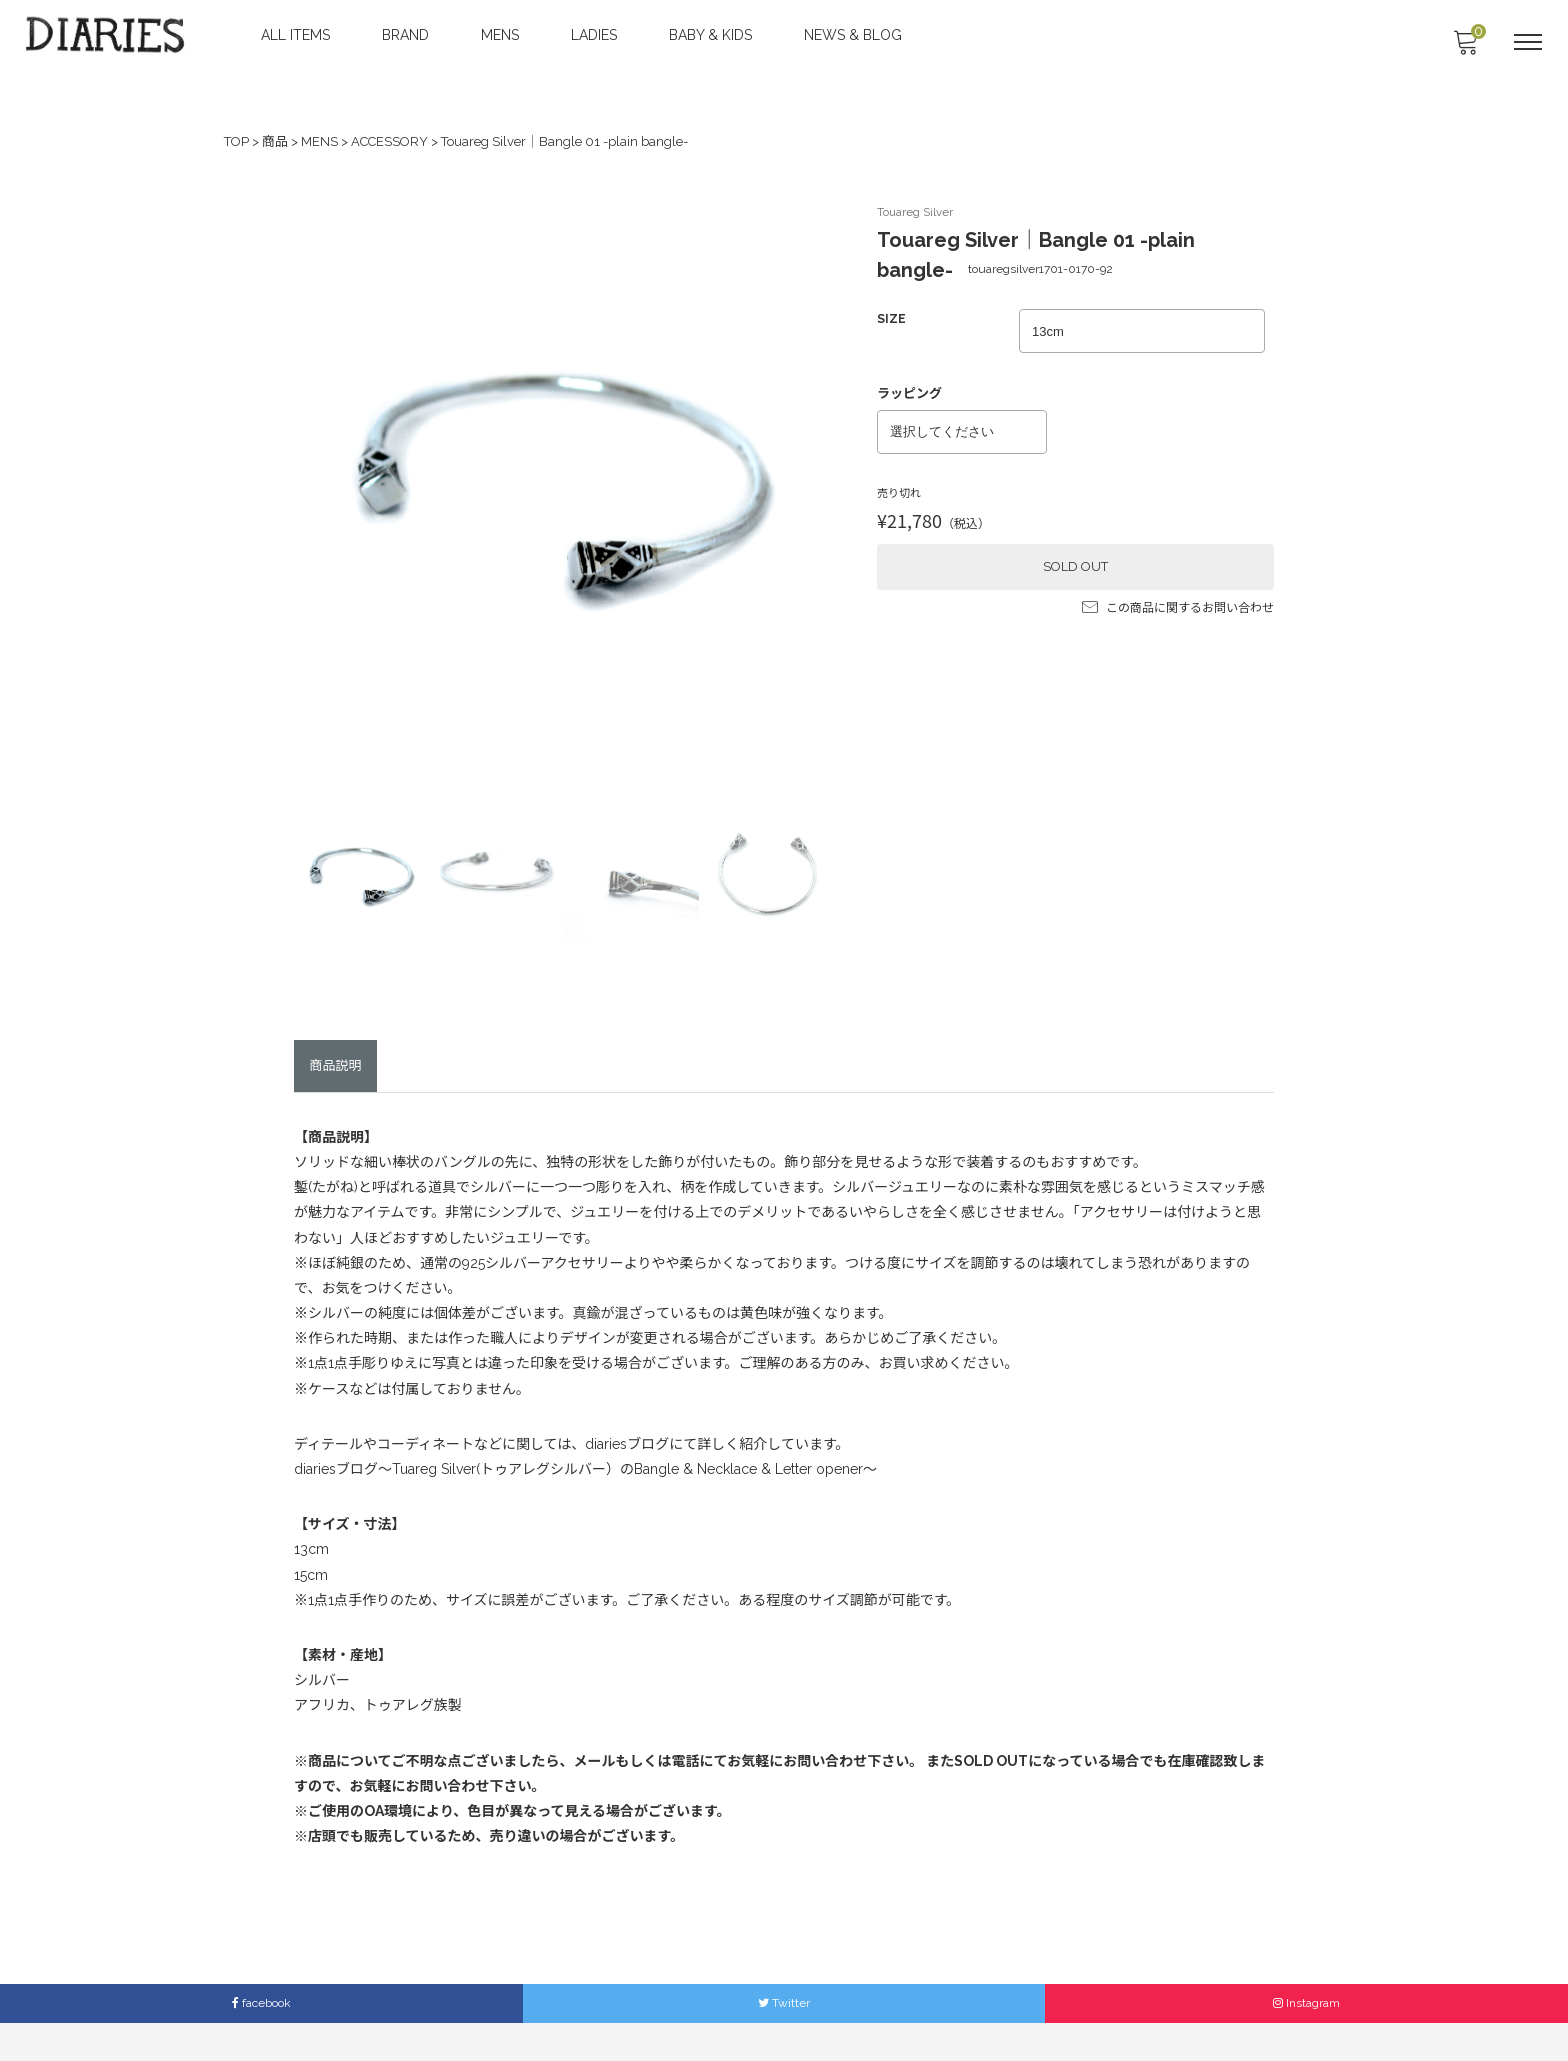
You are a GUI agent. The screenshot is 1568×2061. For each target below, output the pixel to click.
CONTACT (694, 2009)
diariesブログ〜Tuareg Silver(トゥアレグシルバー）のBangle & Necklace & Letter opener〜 (585, 1437)
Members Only (991, 2009)
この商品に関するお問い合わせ (1178, 601)
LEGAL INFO (895, 2009)
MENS (502, 35)
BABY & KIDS (712, 35)
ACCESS (623, 2009)
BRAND (407, 35)
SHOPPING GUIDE (791, 2009)
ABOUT (558, 2009)
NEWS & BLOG (855, 35)
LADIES (596, 35)
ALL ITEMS (297, 35)
